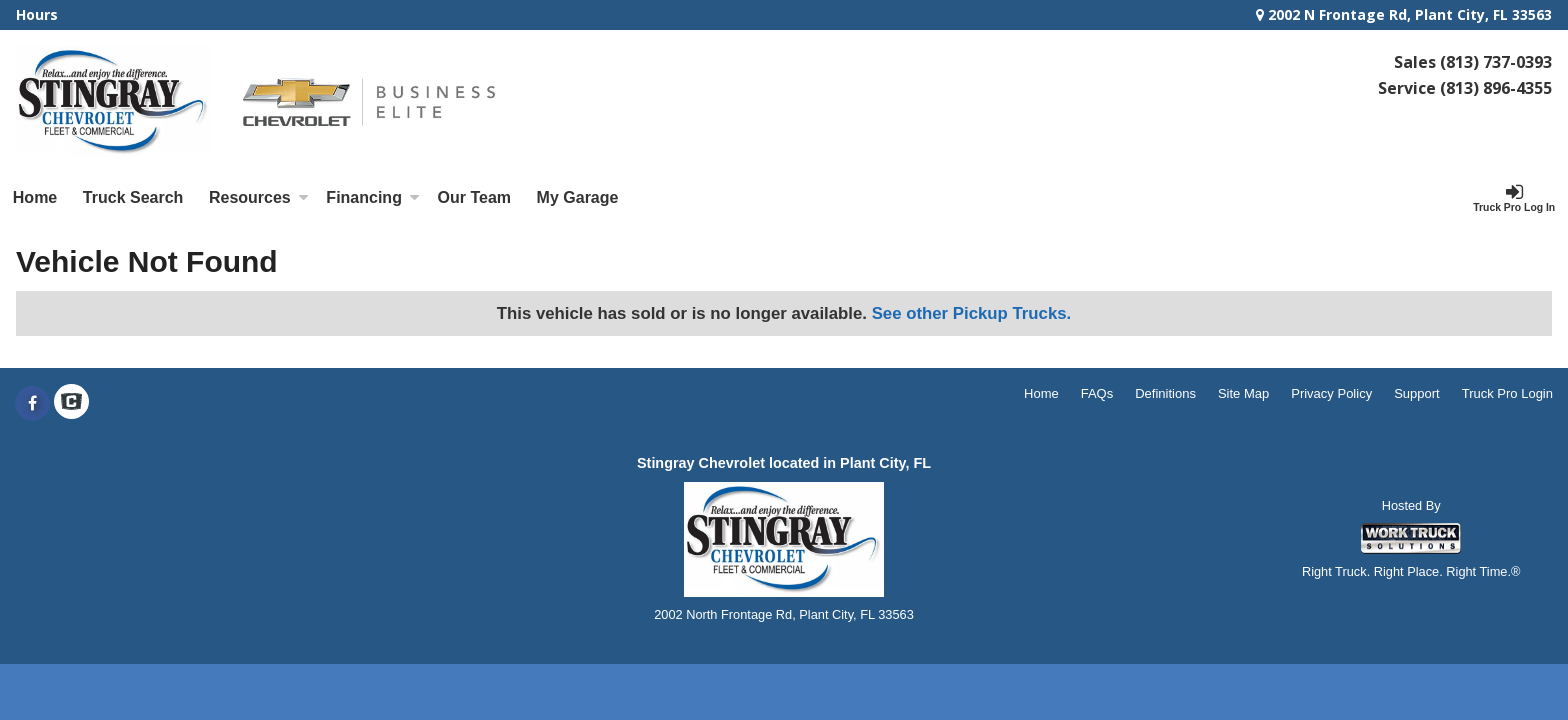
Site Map (1243, 393)
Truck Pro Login (1507, 393)
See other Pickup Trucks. (972, 313)
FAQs (1097, 393)
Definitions (1165, 393)
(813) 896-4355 (1496, 88)
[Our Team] (474, 198)
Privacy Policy (1331, 393)
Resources (259, 197)
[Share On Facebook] (32, 404)
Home (35, 197)
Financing (373, 197)
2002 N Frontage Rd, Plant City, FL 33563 (1404, 14)
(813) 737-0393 (1496, 62)
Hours (37, 14)
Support (1417, 393)
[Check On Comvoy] (71, 404)
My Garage (578, 197)
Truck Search (133, 197)
